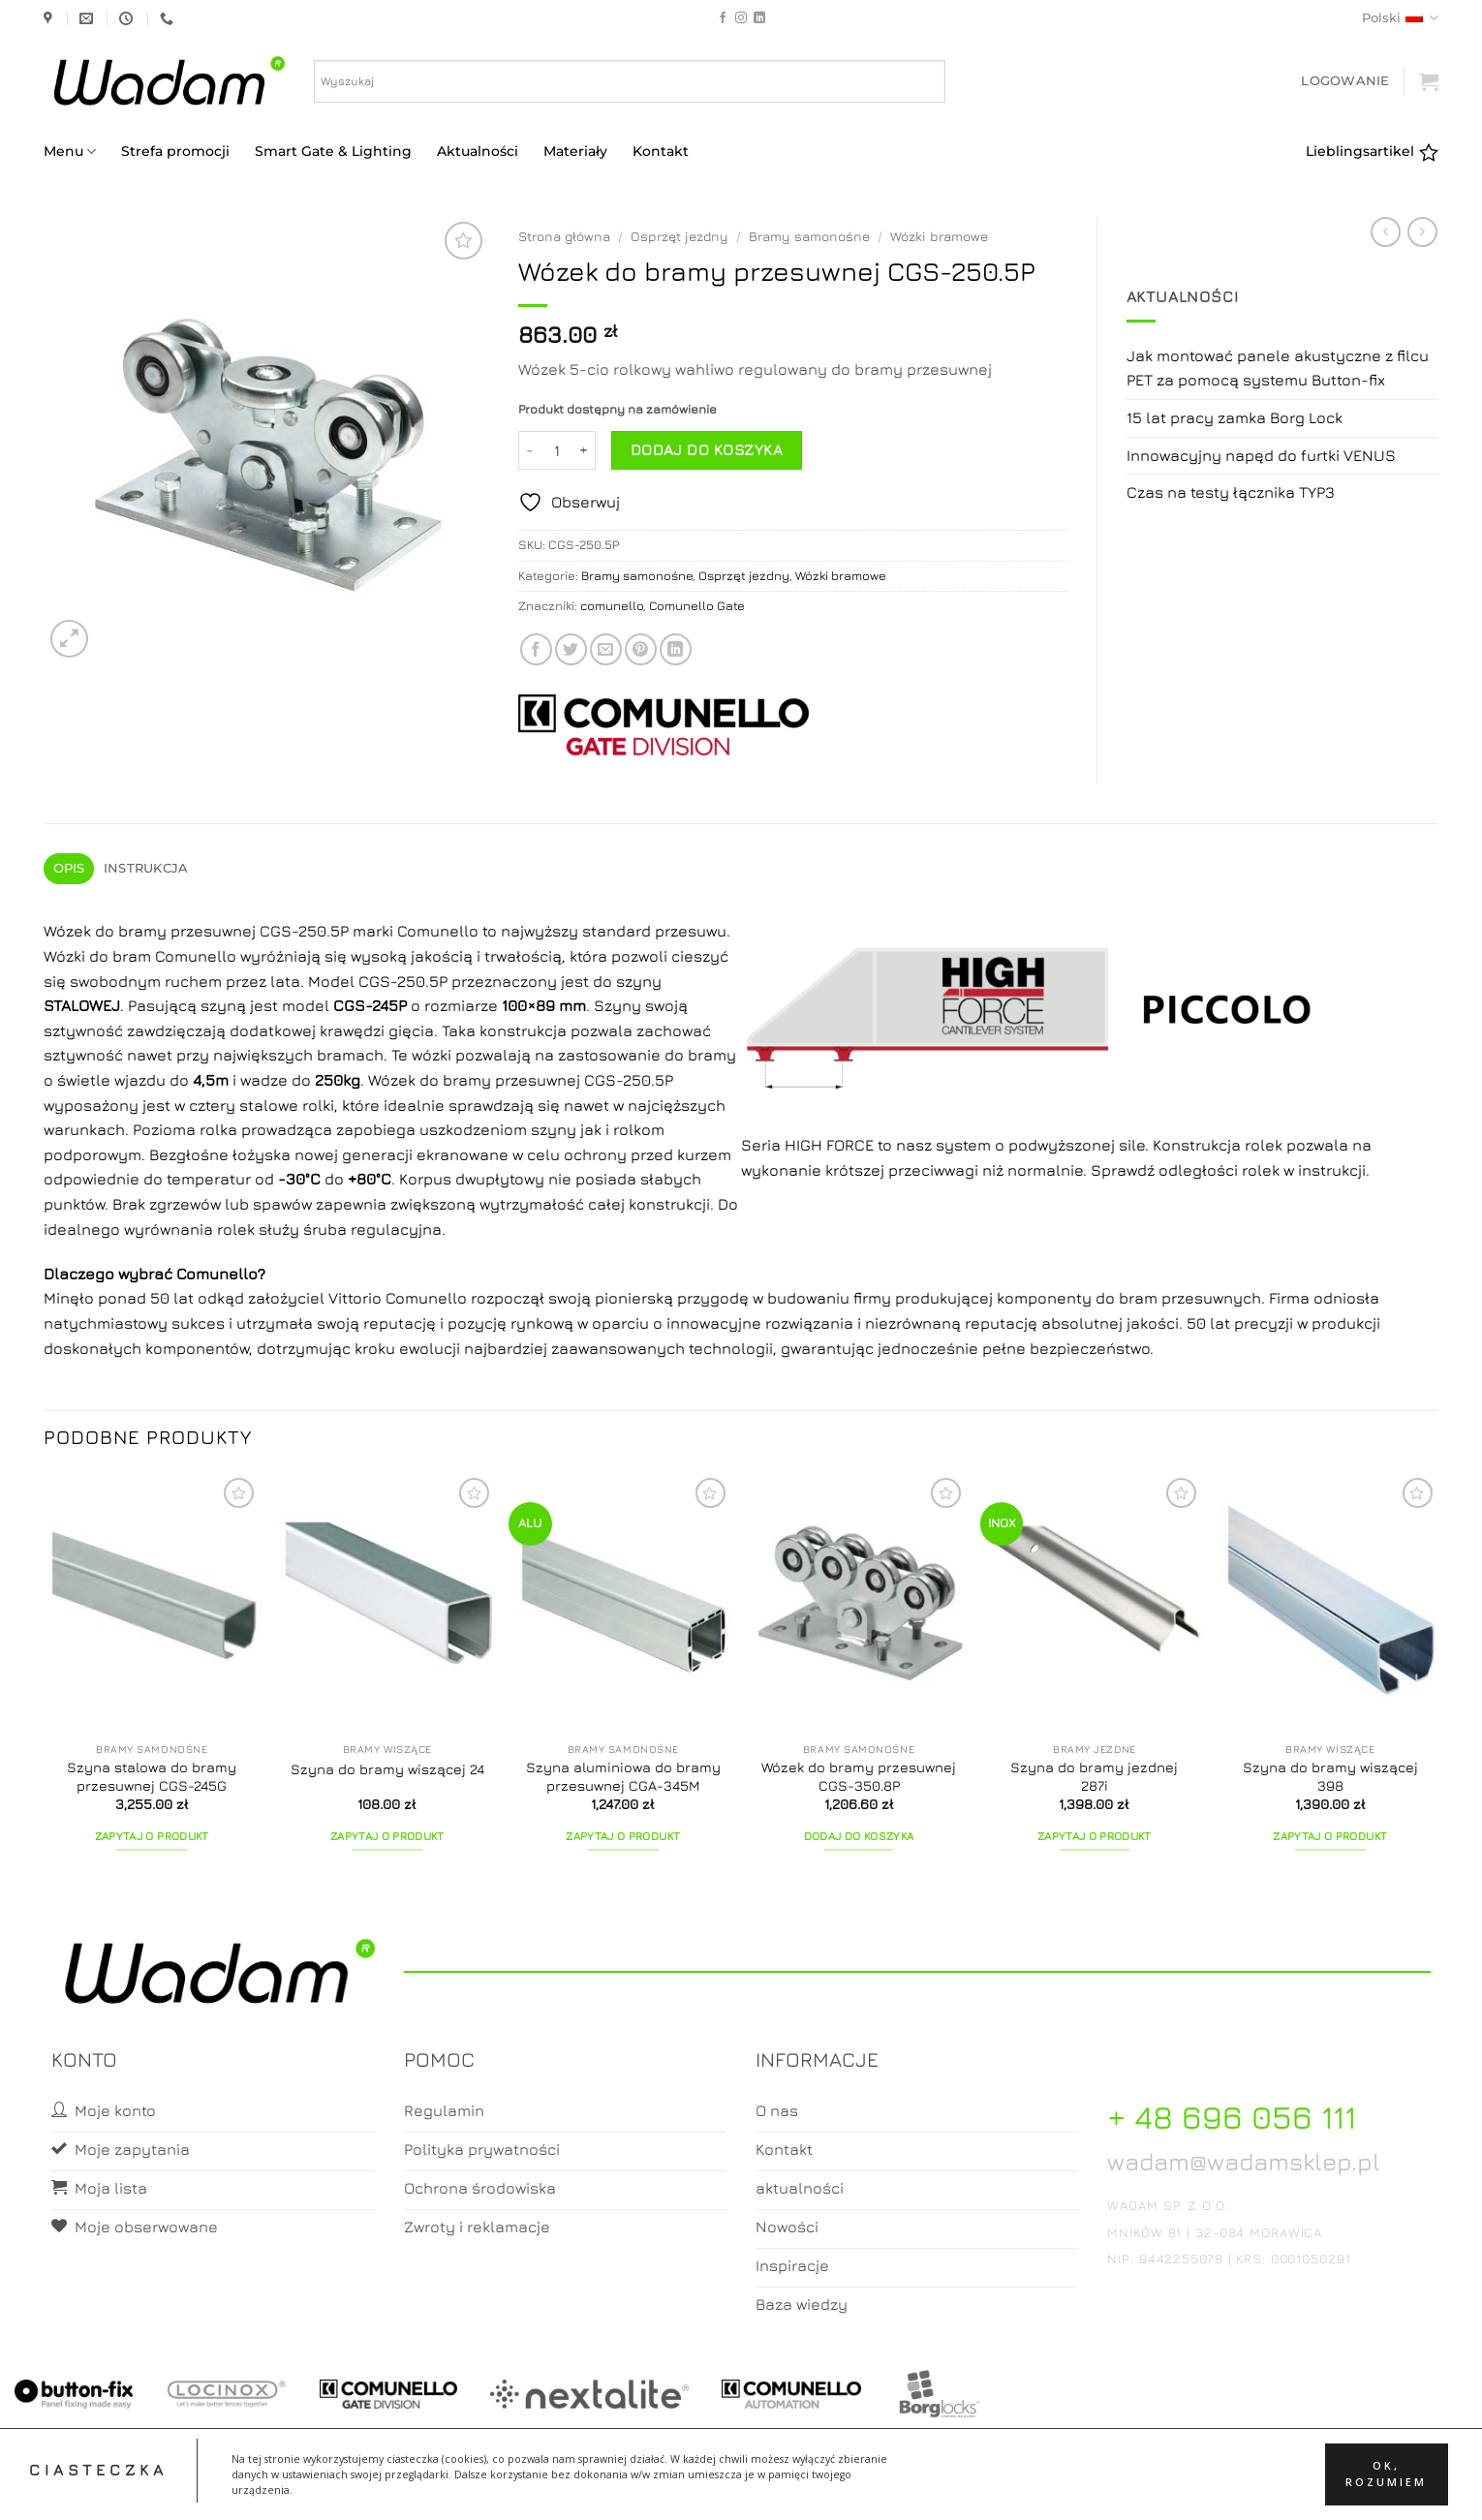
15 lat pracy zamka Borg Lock (1235, 417)
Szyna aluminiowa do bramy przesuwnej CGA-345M (623, 1776)
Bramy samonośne (809, 236)
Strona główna (564, 236)
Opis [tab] (69, 868)
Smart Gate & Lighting (333, 151)
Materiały (575, 151)
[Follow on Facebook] (722, 18)
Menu (70, 151)
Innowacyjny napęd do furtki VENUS (1261, 455)
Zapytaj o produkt (152, 1836)
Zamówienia (818, 2487)
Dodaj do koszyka (707, 449)
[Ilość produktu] (556, 450)
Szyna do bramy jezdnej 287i (1094, 1776)
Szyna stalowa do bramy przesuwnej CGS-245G (151, 1776)
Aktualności (477, 151)
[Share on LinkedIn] (676, 649)
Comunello (217, 1273)
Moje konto (664, 2487)
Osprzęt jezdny (679, 236)
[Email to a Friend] (606, 649)
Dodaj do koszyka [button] (859, 1836)
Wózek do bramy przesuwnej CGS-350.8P (858, 1776)
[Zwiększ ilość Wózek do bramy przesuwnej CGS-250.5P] (584, 450)
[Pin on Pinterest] (641, 649)
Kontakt (661, 151)
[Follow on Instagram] (741, 18)
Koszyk (742, 2487)
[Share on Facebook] (536, 649)
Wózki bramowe (939, 236)
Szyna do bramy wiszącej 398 (1330, 1776)
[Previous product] (1422, 232)
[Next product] (1386, 232)
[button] (1345, 81)
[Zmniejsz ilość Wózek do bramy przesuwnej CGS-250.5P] (529, 450)
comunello (611, 606)
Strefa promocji (175, 151)
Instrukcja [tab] (146, 868)
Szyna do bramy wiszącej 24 (387, 1769)
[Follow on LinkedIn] (759, 18)
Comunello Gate (697, 606)
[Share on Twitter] (571, 649)
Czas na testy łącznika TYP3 (1231, 492)
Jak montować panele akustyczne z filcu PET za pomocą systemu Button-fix (1278, 368)
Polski (1400, 18)
